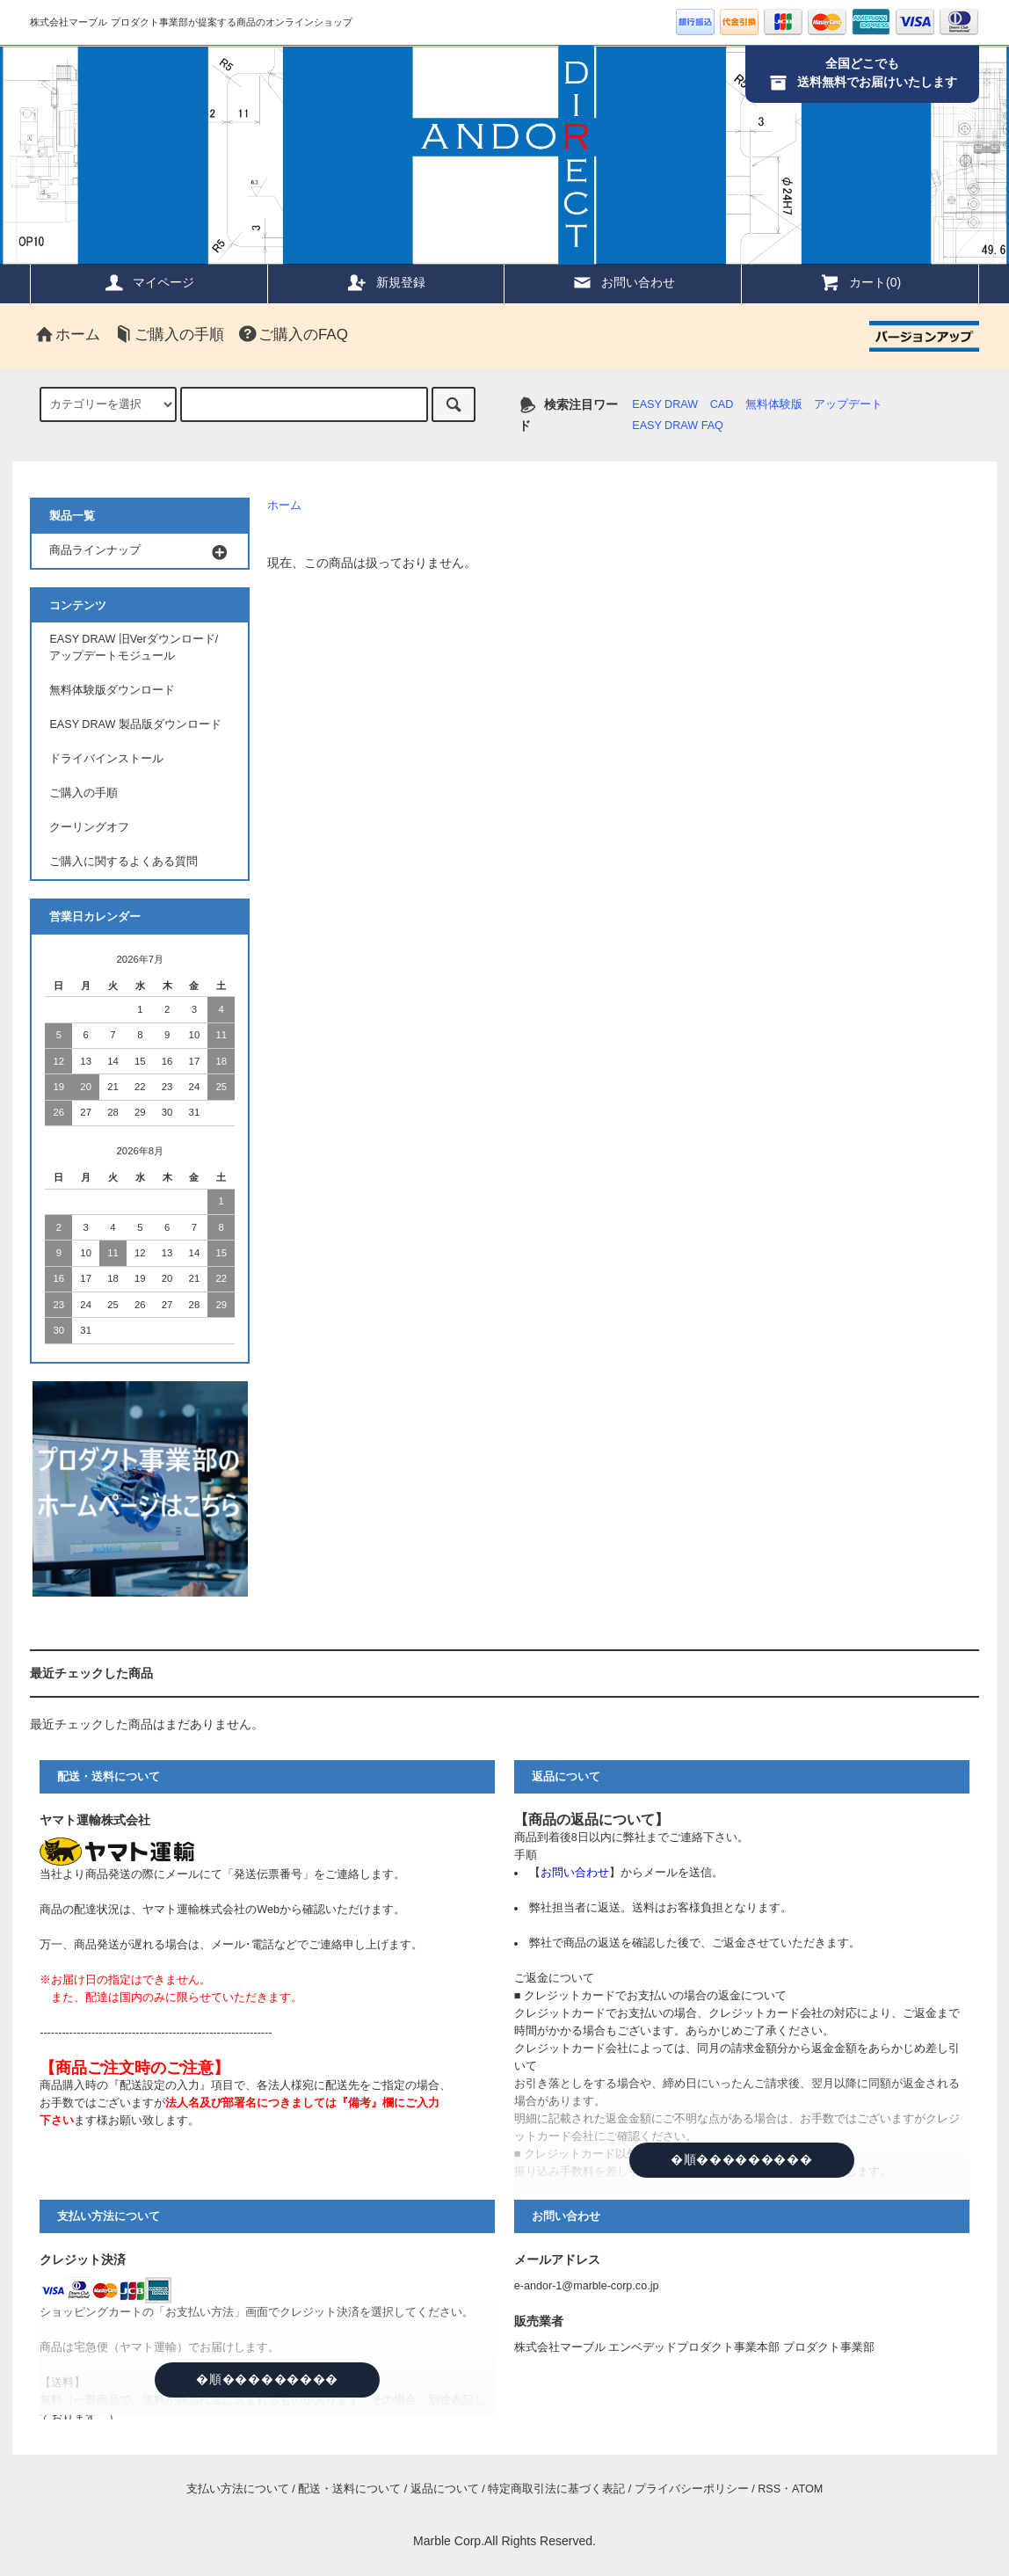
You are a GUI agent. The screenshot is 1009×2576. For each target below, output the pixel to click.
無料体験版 (773, 404)
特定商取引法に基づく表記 (556, 2489)
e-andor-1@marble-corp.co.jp (586, 2286)
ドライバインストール (106, 759)
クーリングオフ (89, 827)
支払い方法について (237, 2489)
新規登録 (385, 282)
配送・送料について (349, 2489)
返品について (444, 2489)
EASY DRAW (665, 404)
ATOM (807, 2489)
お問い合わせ (623, 282)
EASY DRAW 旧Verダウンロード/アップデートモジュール (133, 647)
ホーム (67, 334)
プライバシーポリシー (692, 2489)
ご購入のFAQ (292, 334)
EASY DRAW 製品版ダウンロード (135, 724)
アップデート (848, 404)
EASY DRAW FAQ (677, 425)
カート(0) (860, 282)
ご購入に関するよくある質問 (123, 861)
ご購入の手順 (168, 334)
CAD (722, 404)
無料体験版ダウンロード (112, 690)
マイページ (148, 282)
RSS (769, 2489)
